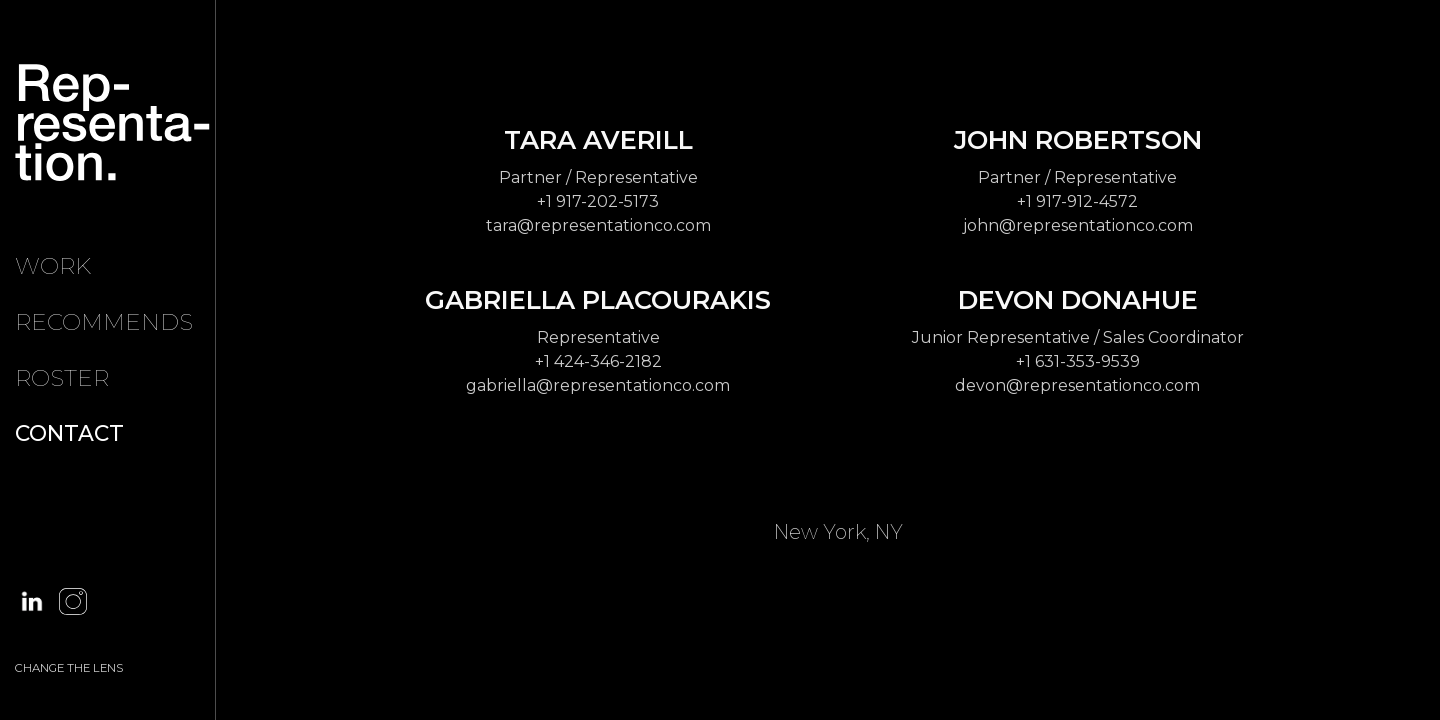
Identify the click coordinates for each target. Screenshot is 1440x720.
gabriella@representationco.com (598, 385)
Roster (62, 378)
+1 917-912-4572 (1077, 201)
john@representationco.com (1078, 225)
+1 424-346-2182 (598, 361)
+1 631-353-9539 (1078, 361)
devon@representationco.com (1077, 385)
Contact (69, 433)
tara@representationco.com (598, 225)
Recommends (104, 322)
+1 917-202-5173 (598, 201)
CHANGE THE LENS (69, 668)
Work (53, 266)
